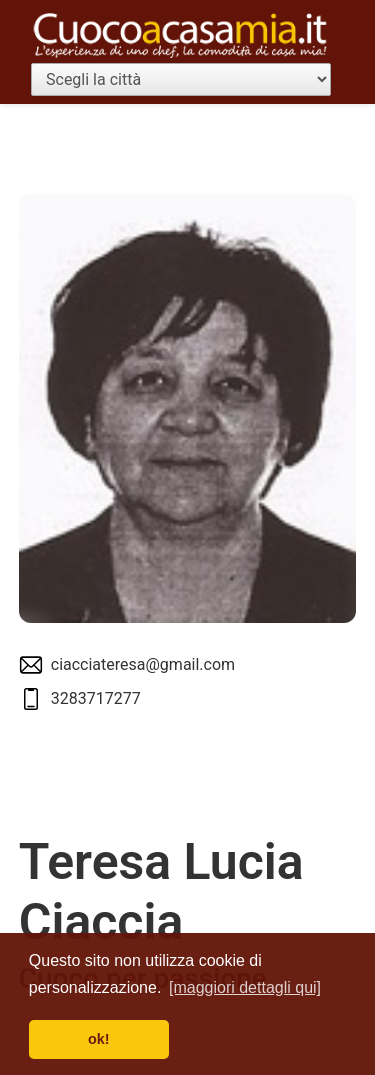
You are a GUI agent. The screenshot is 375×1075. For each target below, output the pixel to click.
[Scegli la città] (181, 79)
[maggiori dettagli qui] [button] (245, 987)
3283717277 (96, 698)
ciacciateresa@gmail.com (143, 664)
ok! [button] (99, 1039)
